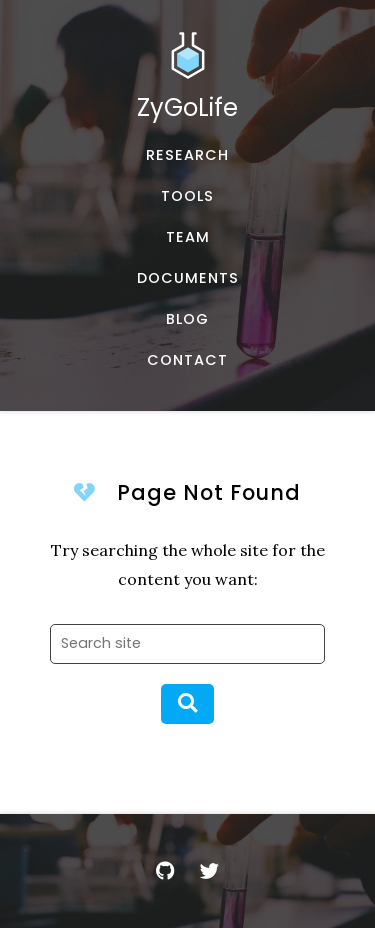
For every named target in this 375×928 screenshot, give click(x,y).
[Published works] (187, 155)
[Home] (187, 82)
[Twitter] (210, 871)
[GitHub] (166, 871)
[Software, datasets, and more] (187, 196)
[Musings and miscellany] (187, 319)
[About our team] (187, 237)
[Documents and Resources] (187, 278)
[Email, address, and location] (187, 360)
